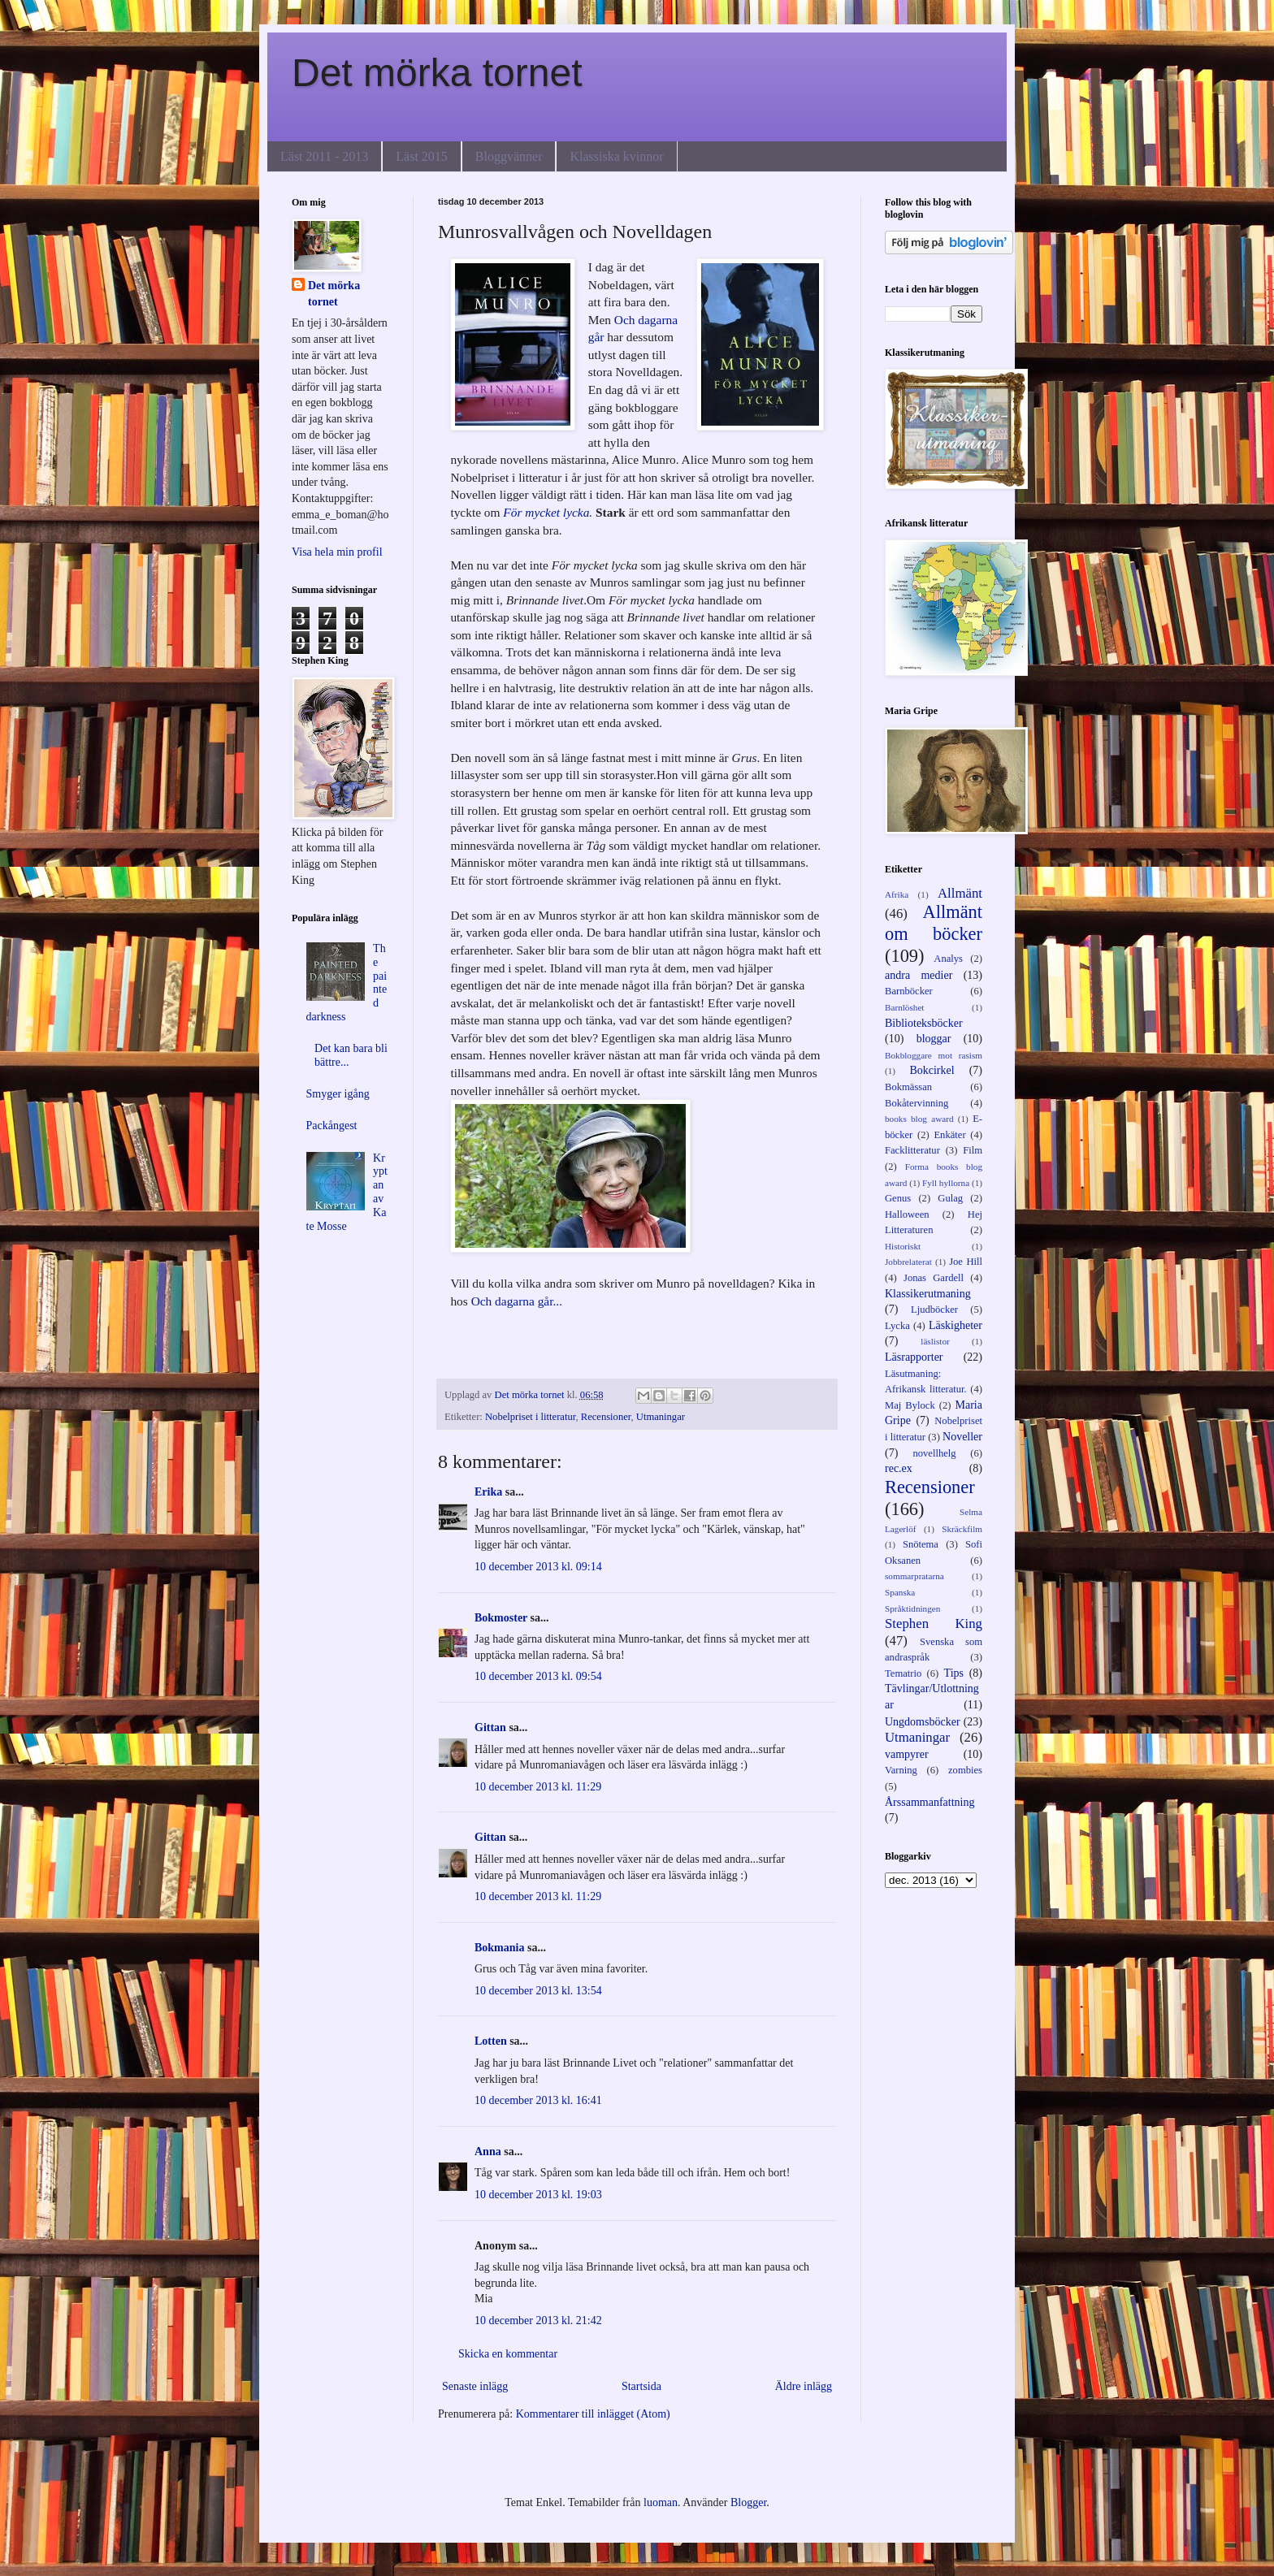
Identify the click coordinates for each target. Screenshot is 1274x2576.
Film (972, 1150)
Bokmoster (500, 1618)
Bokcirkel (931, 1070)
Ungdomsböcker (922, 1722)
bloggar (933, 1039)
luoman (661, 2502)
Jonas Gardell (934, 1278)
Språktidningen (912, 1608)
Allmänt (960, 893)
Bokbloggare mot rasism (933, 1055)
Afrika (896, 894)
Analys (948, 958)
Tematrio (903, 1673)
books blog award (919, 1118)
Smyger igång (338, 1094)
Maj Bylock (910, 1405)
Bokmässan (908, 1087)
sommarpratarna (914, 1576)
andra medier (918, 975)
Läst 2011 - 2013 (324, 156)
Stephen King (933, 1623)
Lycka (897, 1325)
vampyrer (907, 1754)
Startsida (641, 2386)
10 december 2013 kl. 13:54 (538, 1991)
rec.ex (898, 1468)
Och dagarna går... (516, 1301)
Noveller (962, 1437)
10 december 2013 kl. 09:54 (538, 1676)
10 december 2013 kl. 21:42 (538, 2320)
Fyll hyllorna (945, 1183)
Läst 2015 (422, 156)
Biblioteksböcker (924, 1023)
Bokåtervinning (916, 1103)
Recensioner (606, 1416)
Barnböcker (909, 991)
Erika (488, 1492)
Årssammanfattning (929, 1802)
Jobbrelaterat (908, 1261)
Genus (898, 1198)
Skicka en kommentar (507, 2354)
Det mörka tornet (437, 72)
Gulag (950, 1198)
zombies (965, 1770)
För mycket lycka (546, 512)
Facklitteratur (912, 1150)
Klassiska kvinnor (616, 156)
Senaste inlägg (475, 2386)
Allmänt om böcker (933, 923)
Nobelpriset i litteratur (530, 1416)
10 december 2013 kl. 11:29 (537, 1787)
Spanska (900, 1592)
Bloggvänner (509, 156)
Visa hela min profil (337, 552)
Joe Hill (965, 1261)
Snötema (920, 1544)
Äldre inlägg (803, 2386)
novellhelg (934, 1453)
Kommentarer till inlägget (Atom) (593, 2414)
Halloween (907, 1214)
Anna (487, 2151)
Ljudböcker (934, 1309)
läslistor (935, 1341)
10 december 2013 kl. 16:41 (538, 2100)
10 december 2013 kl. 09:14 (538, 1567)
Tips (954, 1673)
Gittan (490, 1727)
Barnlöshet (904, 1007)
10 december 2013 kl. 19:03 (538, 2195)
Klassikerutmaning (928, 1294)
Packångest (332, 1125)
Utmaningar (660, 1416)
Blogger (748, 2502)
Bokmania (499, 1948)
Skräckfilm (962, 1529)
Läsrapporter (914, 1357)
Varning (901, 1770)
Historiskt (903, 1246)
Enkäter (949, 1135)
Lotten (490, 2041)
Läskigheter (955, 1325)
